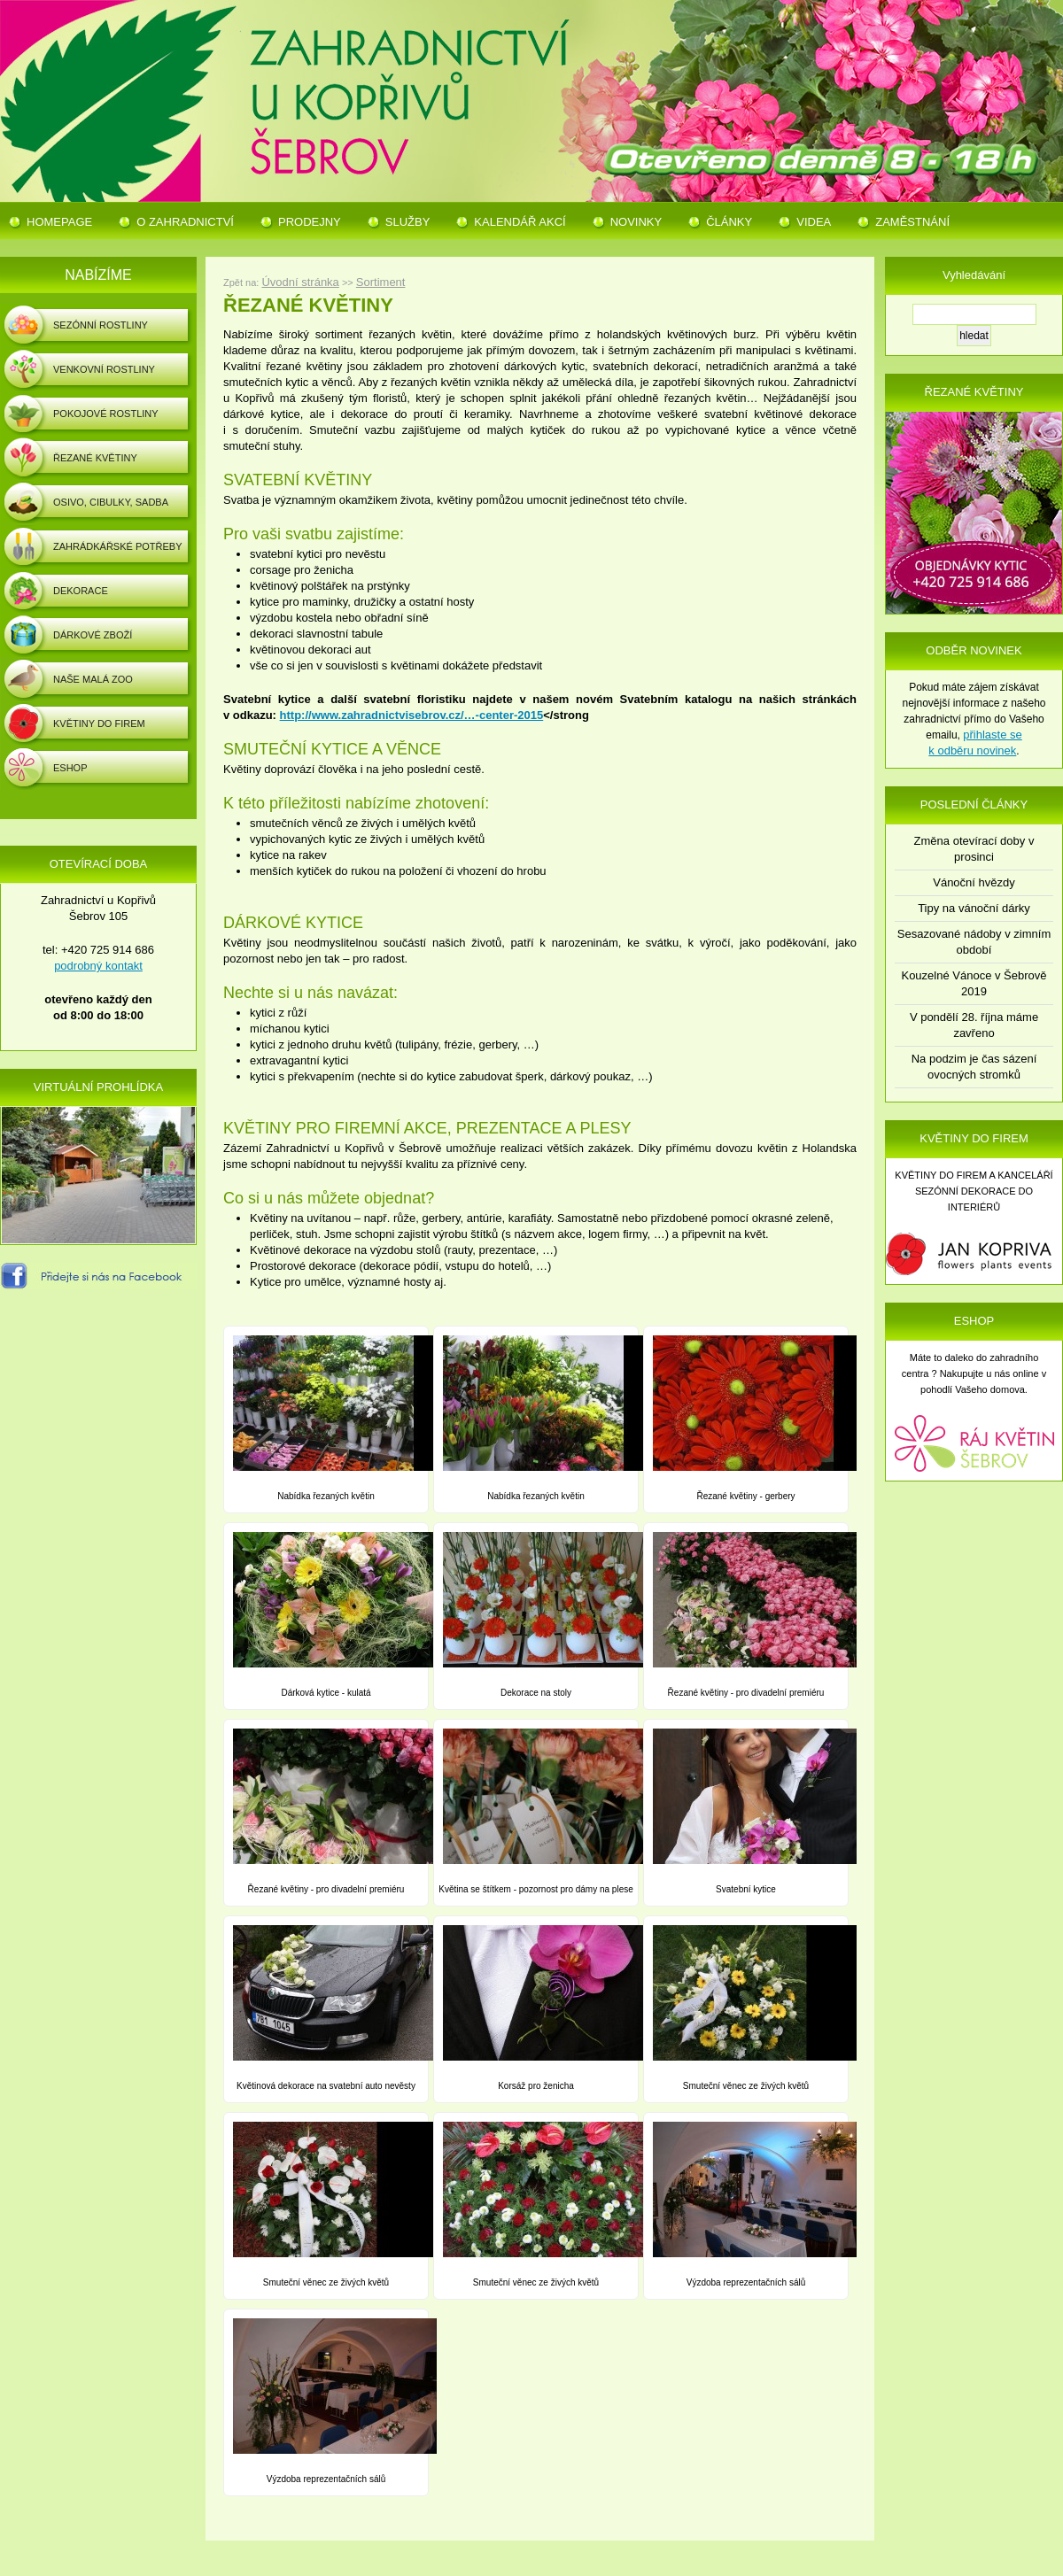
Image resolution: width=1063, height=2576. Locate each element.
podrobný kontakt (98, 965)
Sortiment (381, 282)
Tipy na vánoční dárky (974, 908)
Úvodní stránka (299, 282)
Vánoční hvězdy (974, 882)
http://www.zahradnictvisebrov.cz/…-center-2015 (412, 715)
